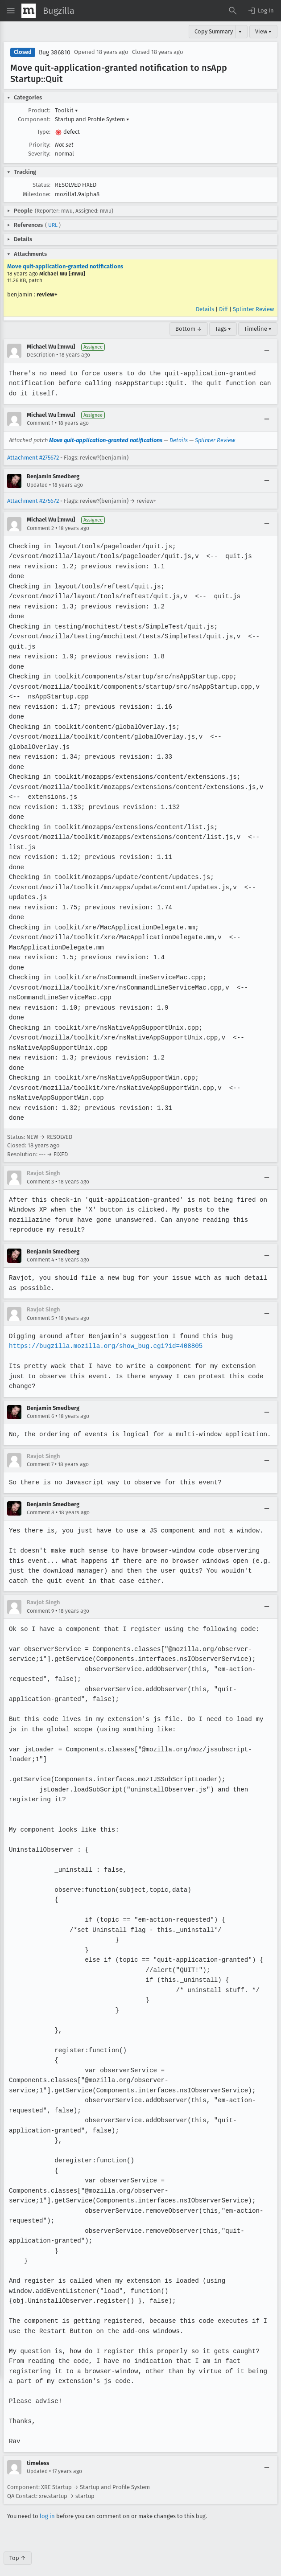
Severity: (39, 153)
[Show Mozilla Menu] (28, 11)
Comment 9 (40, 1601)
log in (47, 2506)
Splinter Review (253, 309)
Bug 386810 (54, 52)
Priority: (39, 144)
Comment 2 (40, 528)
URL (53, 225)
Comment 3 (40, 1182)
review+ (47, 294)
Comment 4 (40, 1260)
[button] (260, 11)
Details (205, 309)
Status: (41, 184)
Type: (43, 131)
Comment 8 (40, 1503)
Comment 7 (40, 1454)
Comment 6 (40, 1406)
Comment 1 (40, 423)
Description (41, 355)
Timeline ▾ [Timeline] (258, 328)
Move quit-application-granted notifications (65, 266)
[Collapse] (267, 351)
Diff (223, 309)
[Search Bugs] (233, 11)
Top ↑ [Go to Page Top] (17, 2547)
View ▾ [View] (263, 31)
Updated (37, 485)
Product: (39, 110)
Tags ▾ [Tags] (223, 328)
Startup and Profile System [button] (92, 119)
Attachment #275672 (33, 457)
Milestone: (36, 194)
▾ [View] (240, 31)
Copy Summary (213, 31)
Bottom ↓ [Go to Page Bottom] (188, 328)
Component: (34, 119)
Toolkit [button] (66, 110)
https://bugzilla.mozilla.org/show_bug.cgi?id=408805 (104, 1346)
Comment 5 (40, 1318)
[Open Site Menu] (11, 11)
